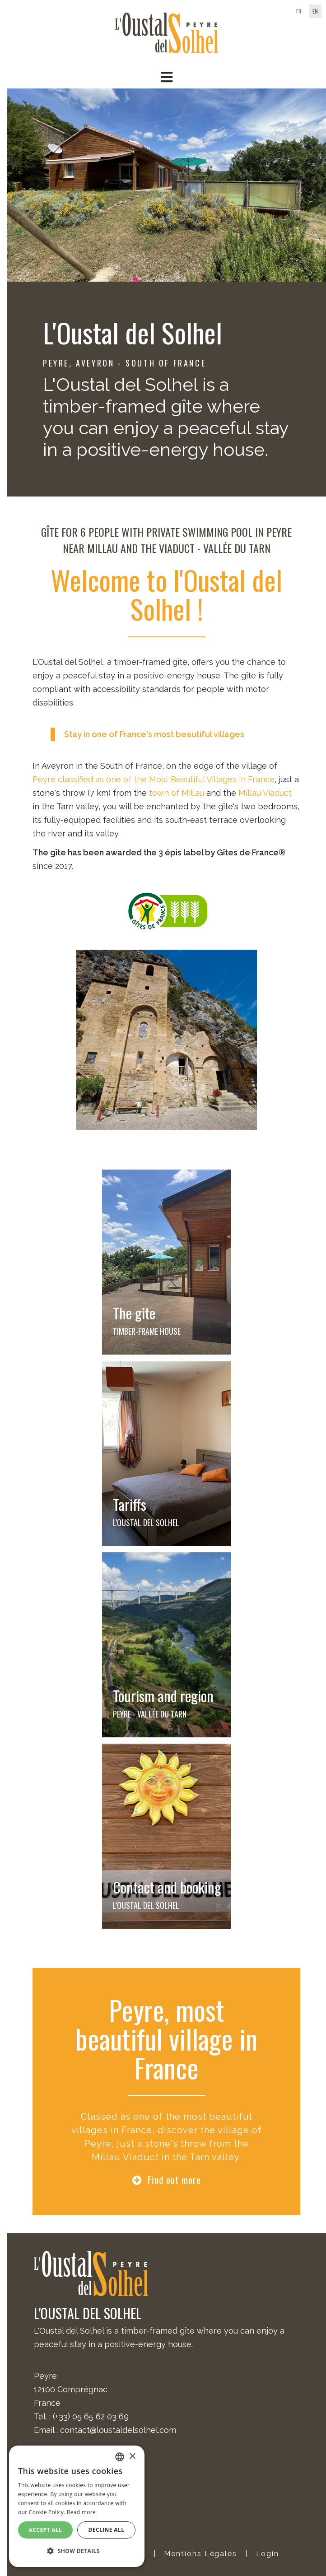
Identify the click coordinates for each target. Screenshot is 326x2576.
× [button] (132, 2456)
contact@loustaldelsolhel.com (118, 2430)
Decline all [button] (106, 2530)
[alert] (76, 2506)
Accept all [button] (45, 2530)
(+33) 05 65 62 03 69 (91, 2416)
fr (299, 11)
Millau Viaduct (265, 793)
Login (267, 2553)
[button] (166, 77)
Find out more (174, 2179)
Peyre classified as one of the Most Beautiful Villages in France (154, 779)
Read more (81, 2512)
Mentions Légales (200, 2553)
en (315, 11)
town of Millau (176, 793)
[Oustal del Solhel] (166, 32)
